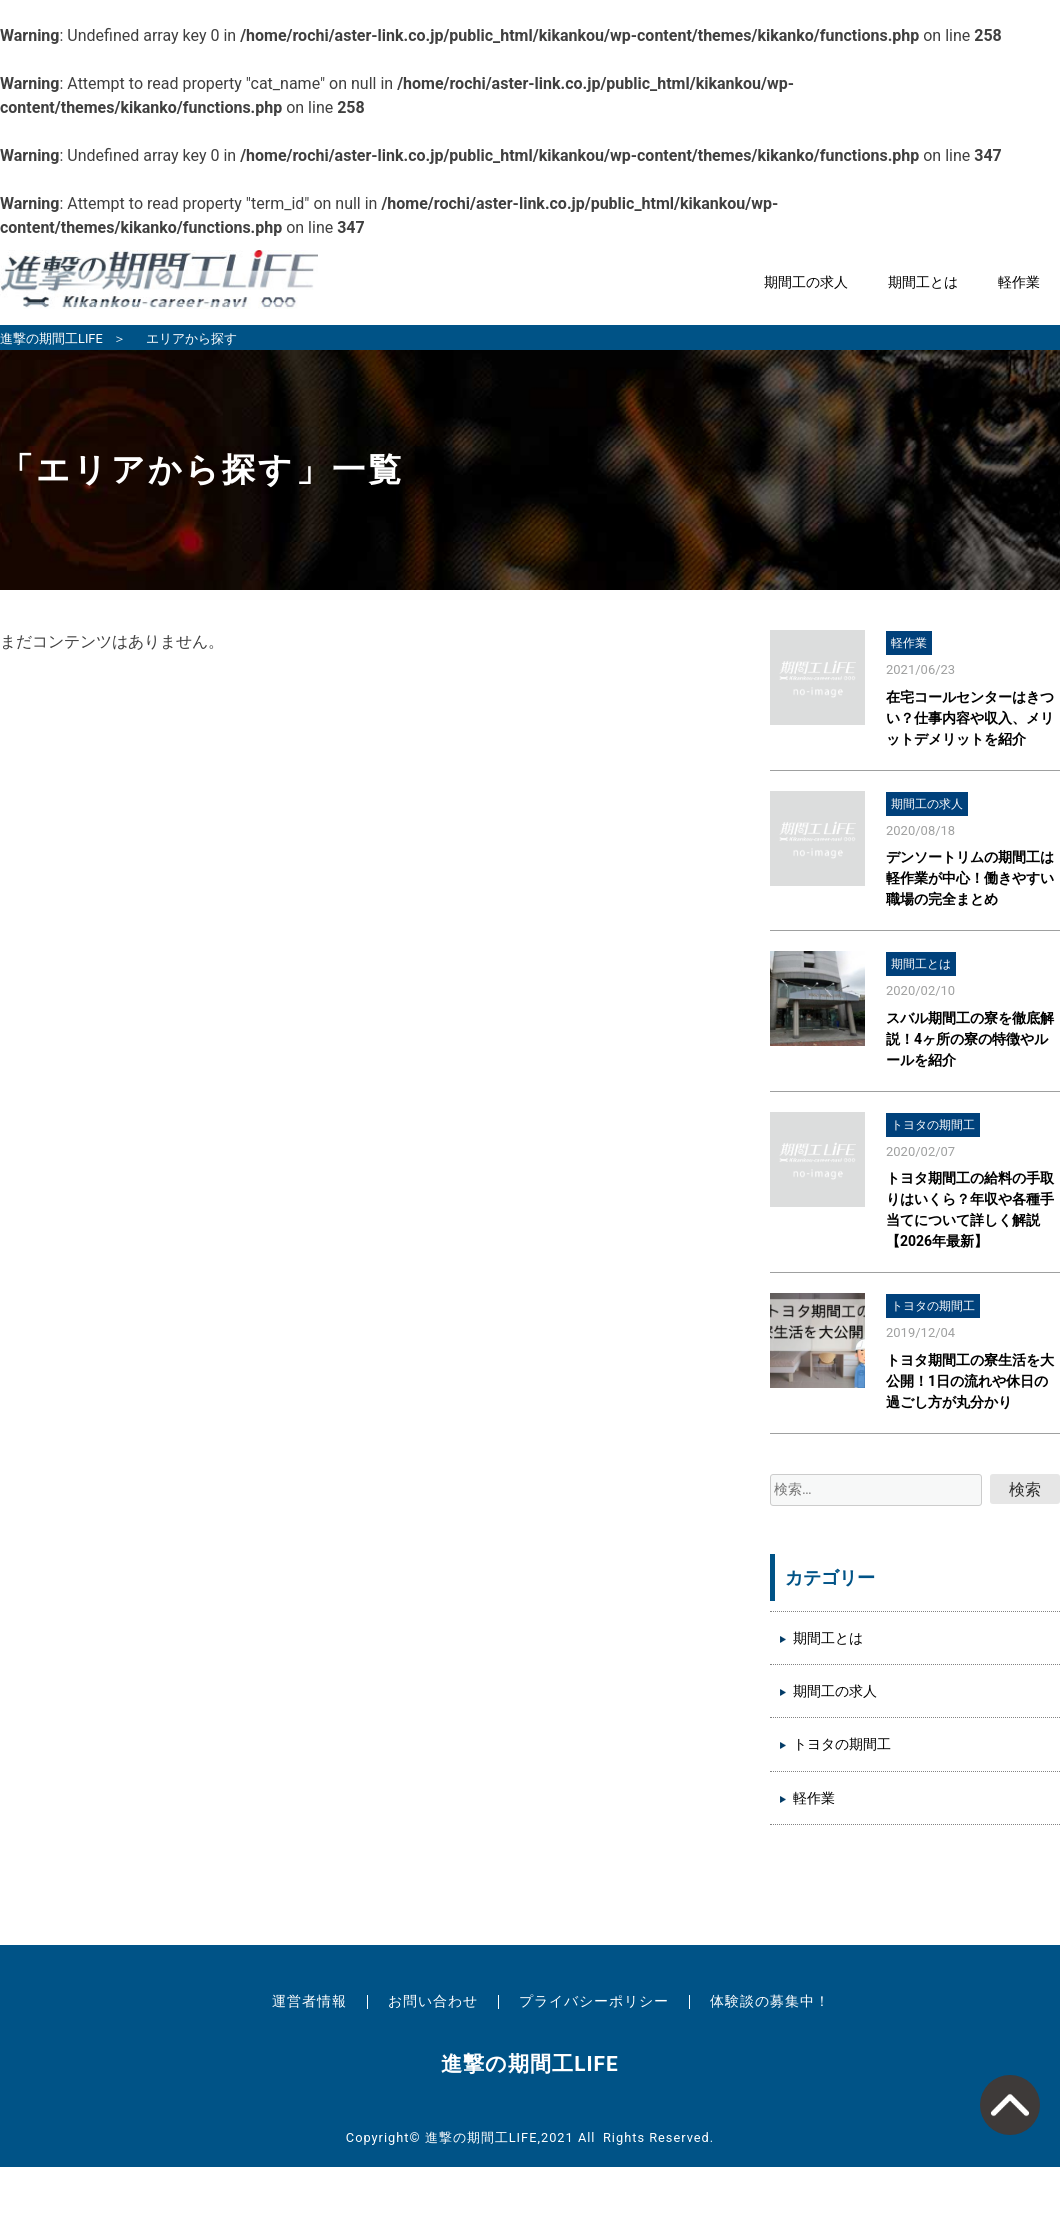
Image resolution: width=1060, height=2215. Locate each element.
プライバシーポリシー (594, 2001)
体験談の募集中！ (770, 2001)
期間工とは (923, 282)
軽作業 (1019, 282)
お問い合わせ (433, 2001)
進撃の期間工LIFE (51, 338)
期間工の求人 (806, 282)
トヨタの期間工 (842, 1744)
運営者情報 (309, 2001)
